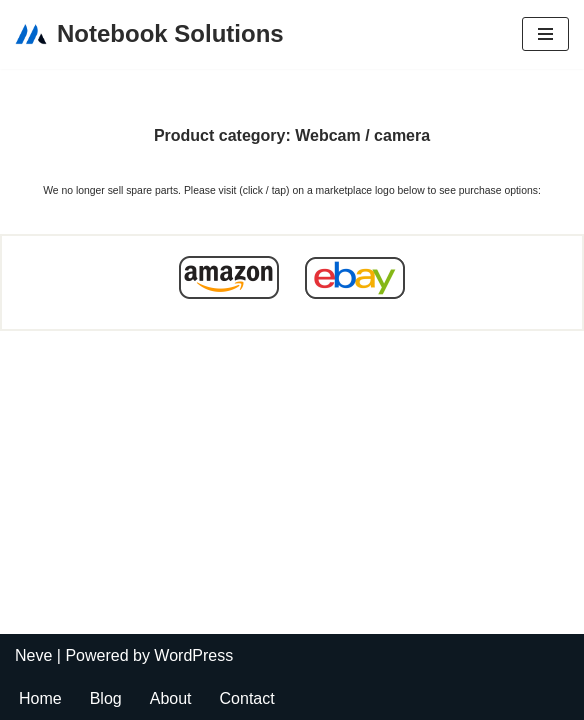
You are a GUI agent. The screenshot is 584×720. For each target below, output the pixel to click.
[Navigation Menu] (545, 34)
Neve (33, 655)
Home (40, 698)
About (171, 698)
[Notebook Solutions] (149, 34)
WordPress (193, 655)
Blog (106, 698)
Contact (247, 698)
